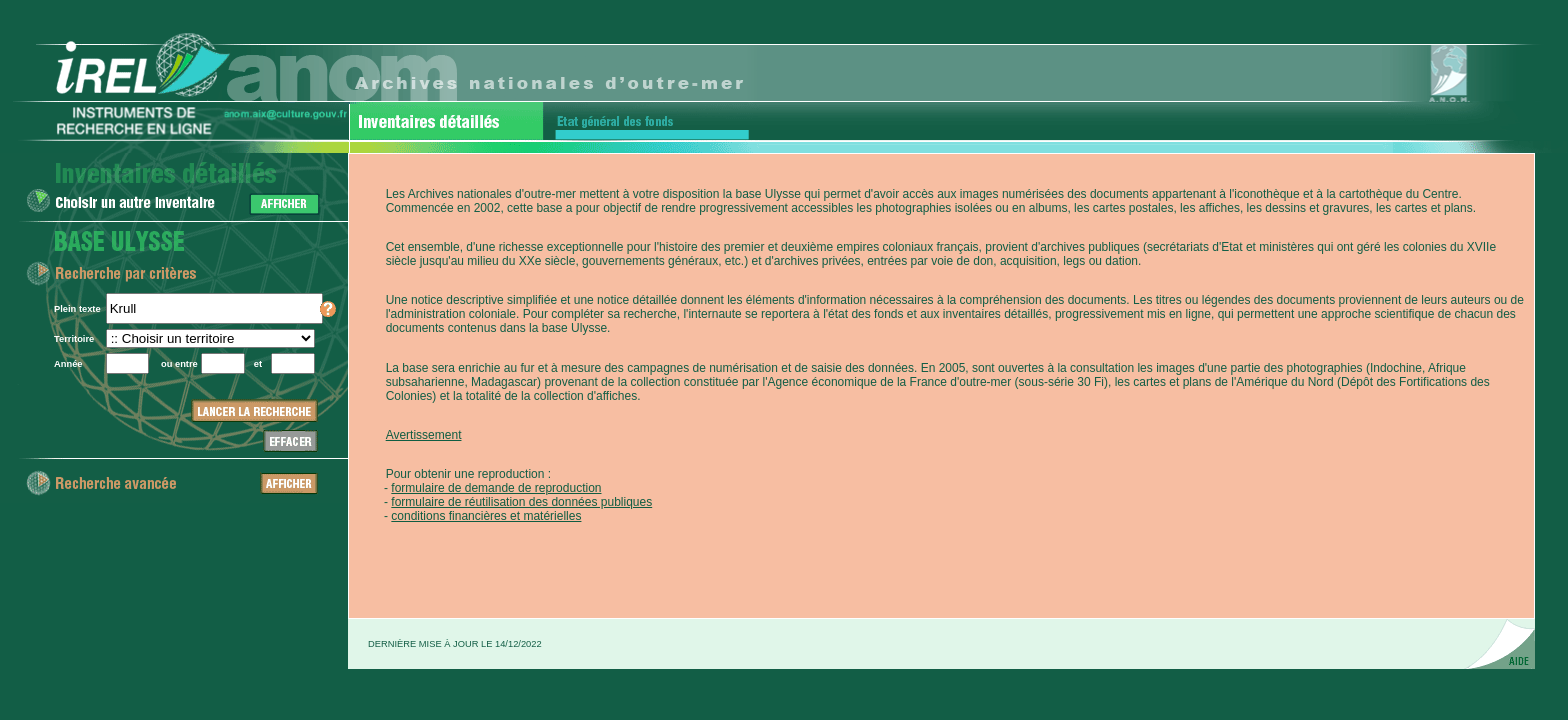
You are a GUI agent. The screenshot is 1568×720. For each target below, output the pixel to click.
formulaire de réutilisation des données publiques (521, 502)
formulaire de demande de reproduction (496, 488)
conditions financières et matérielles (486, 516)
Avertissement (424, 435)
